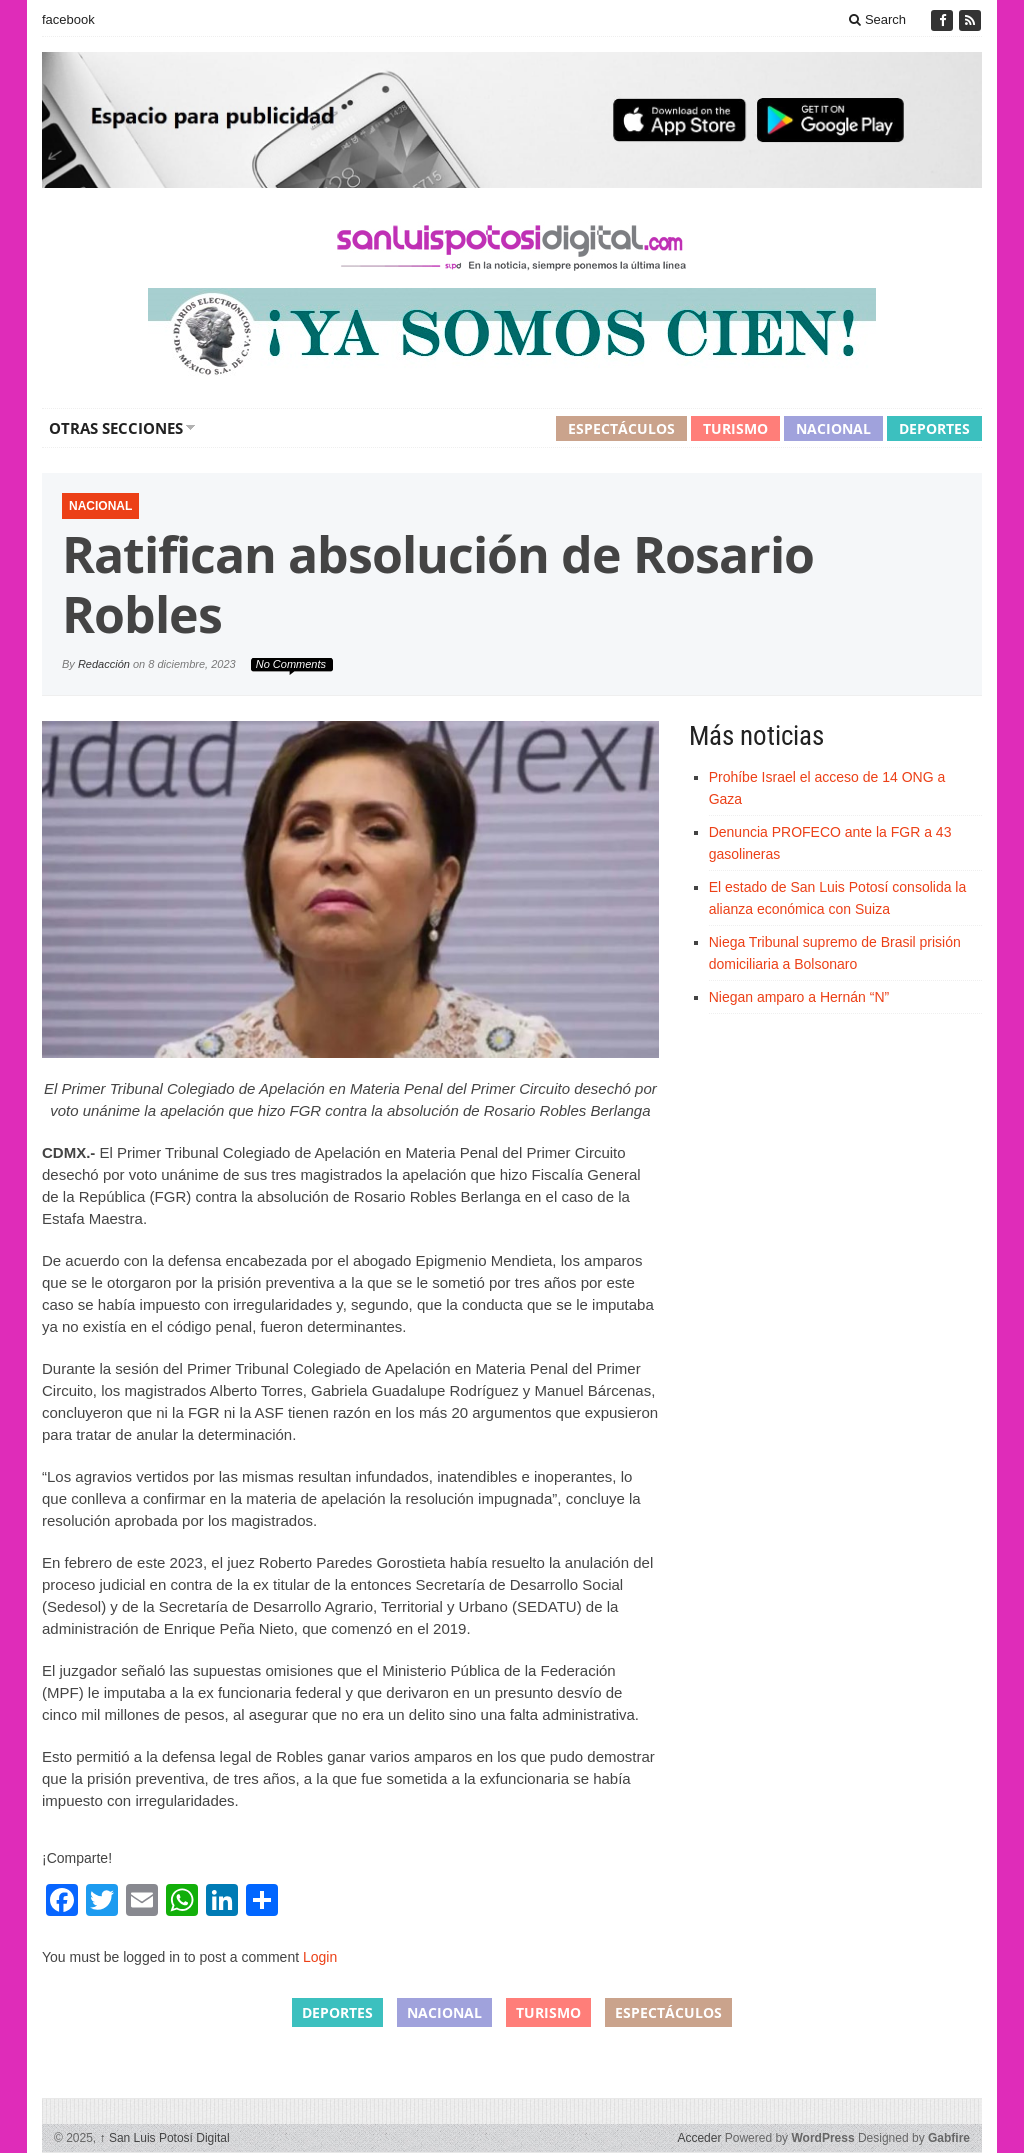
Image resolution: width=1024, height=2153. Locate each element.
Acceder (699, 2138)
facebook (68, 19)
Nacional (833, 428)
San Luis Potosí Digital (165, 2138)
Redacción (104, 664)
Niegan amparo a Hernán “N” (799, 997)
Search (877, 19)
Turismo (735, 428)
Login (320, 1957)
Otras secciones (116, 428)
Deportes (934, 428)
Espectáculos (621, 428)
